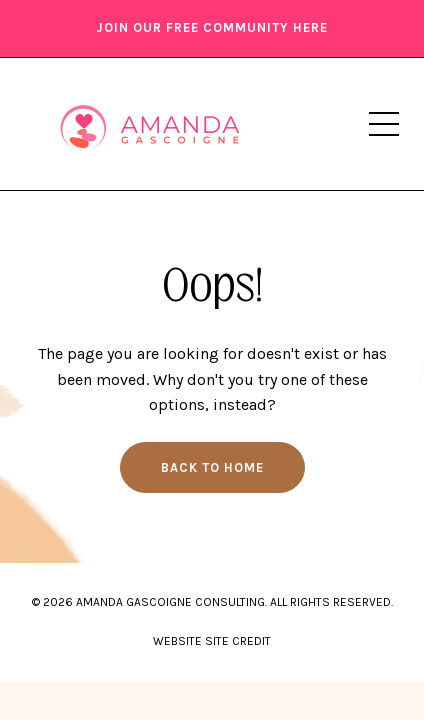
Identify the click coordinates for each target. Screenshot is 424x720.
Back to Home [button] (212, 467)
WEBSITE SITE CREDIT (212, 641)
